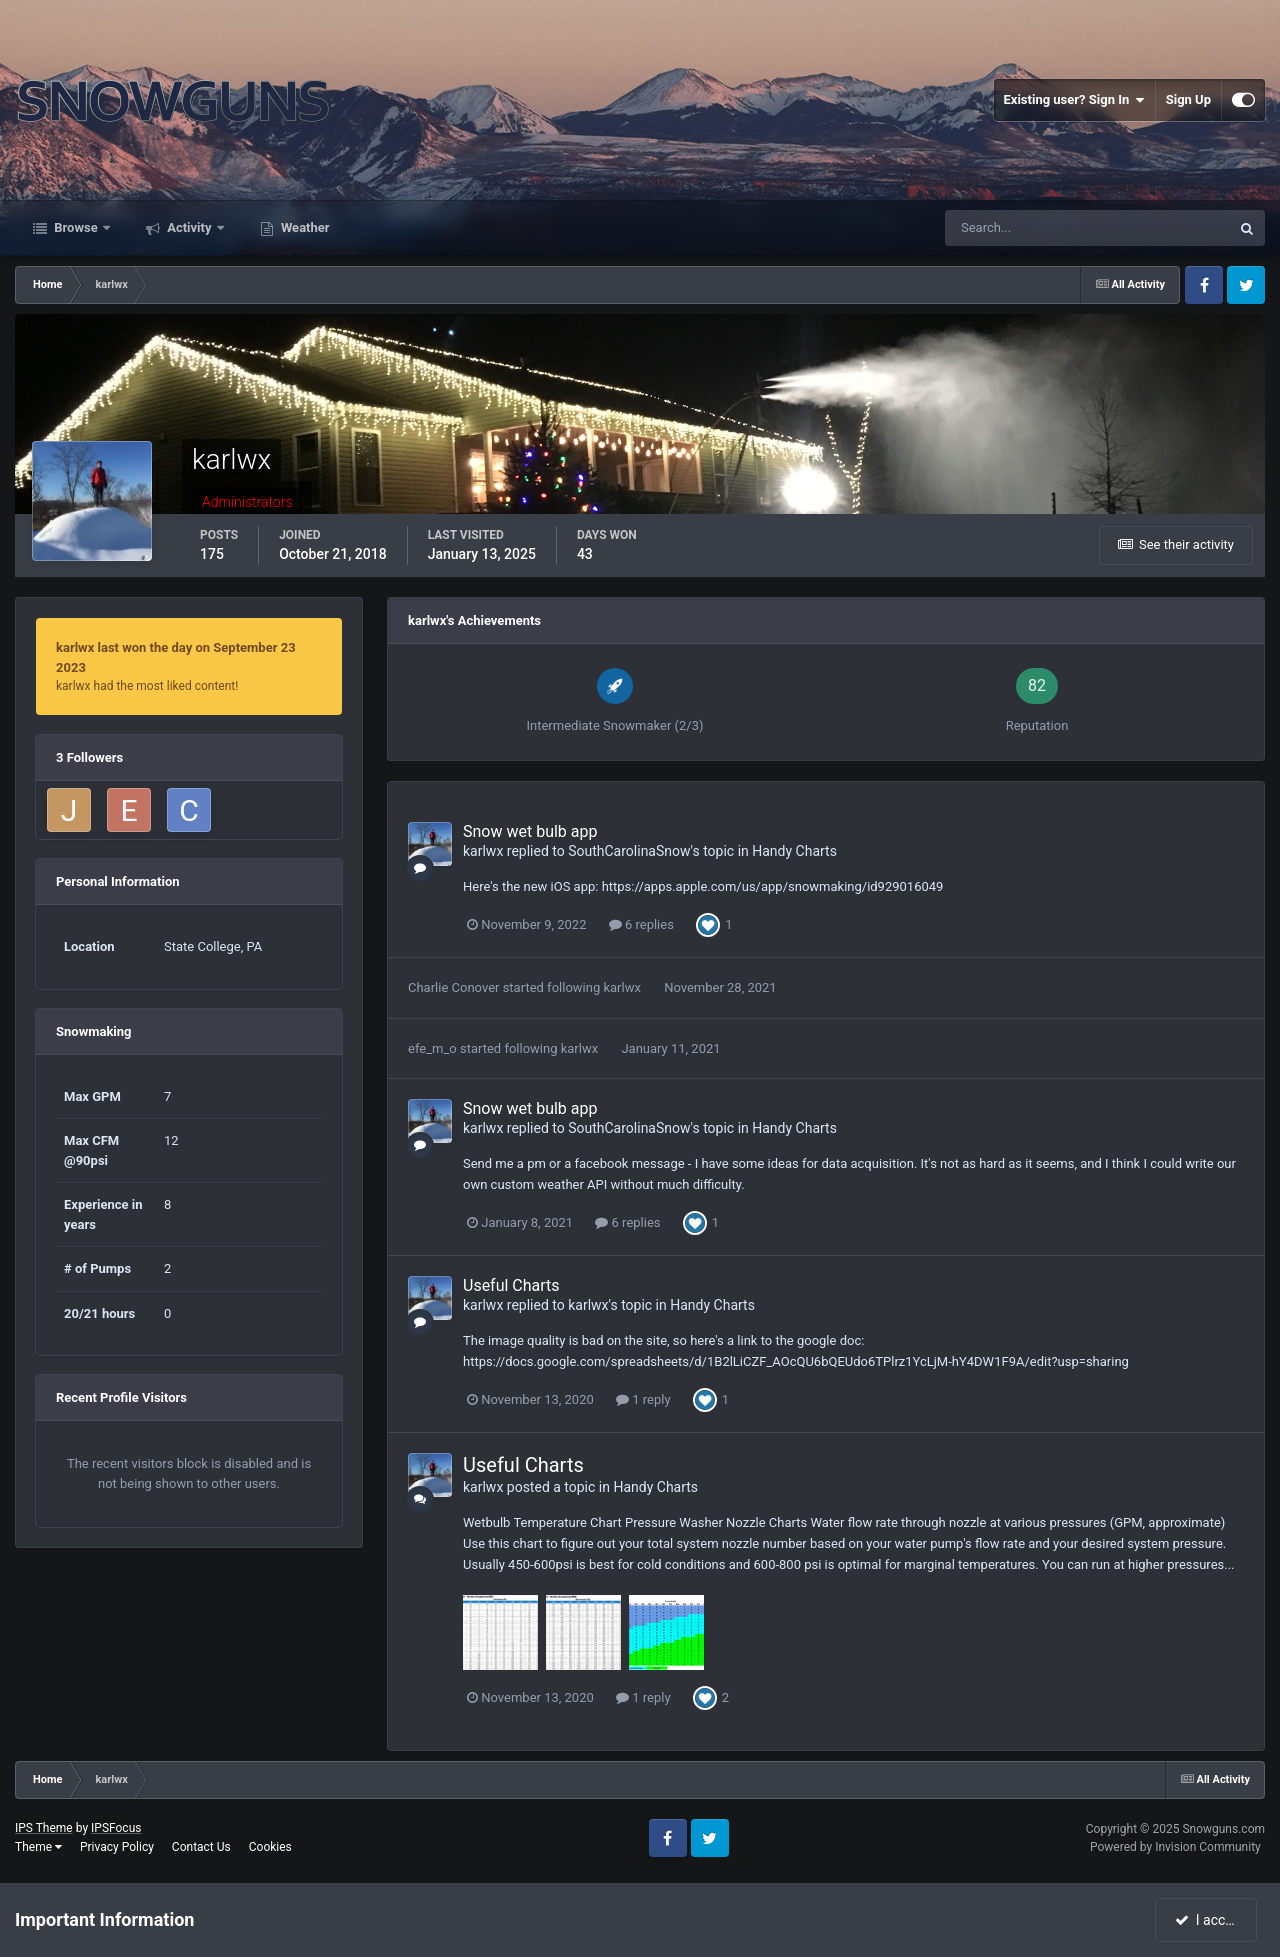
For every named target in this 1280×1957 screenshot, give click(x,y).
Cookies (270, 1847)
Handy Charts (794, 851)
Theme (38, 1847)
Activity (189, 227)
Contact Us (201, 1847)
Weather (304, 227)
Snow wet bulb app (530, 831)
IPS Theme (44, 1828)
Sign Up (1188, 99)
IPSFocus (116, 1828)
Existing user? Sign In (1074, 100)
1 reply (643, 1399)
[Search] (1026, 228)
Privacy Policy (117, 1847)
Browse (76, 227)
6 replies (641, 924)
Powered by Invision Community (1175, 1847)
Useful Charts (511, 1285)
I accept (1208, 1920)
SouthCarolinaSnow (629, 851)
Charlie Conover (453, 987)
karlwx (483, 851)
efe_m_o (432, 1048)
